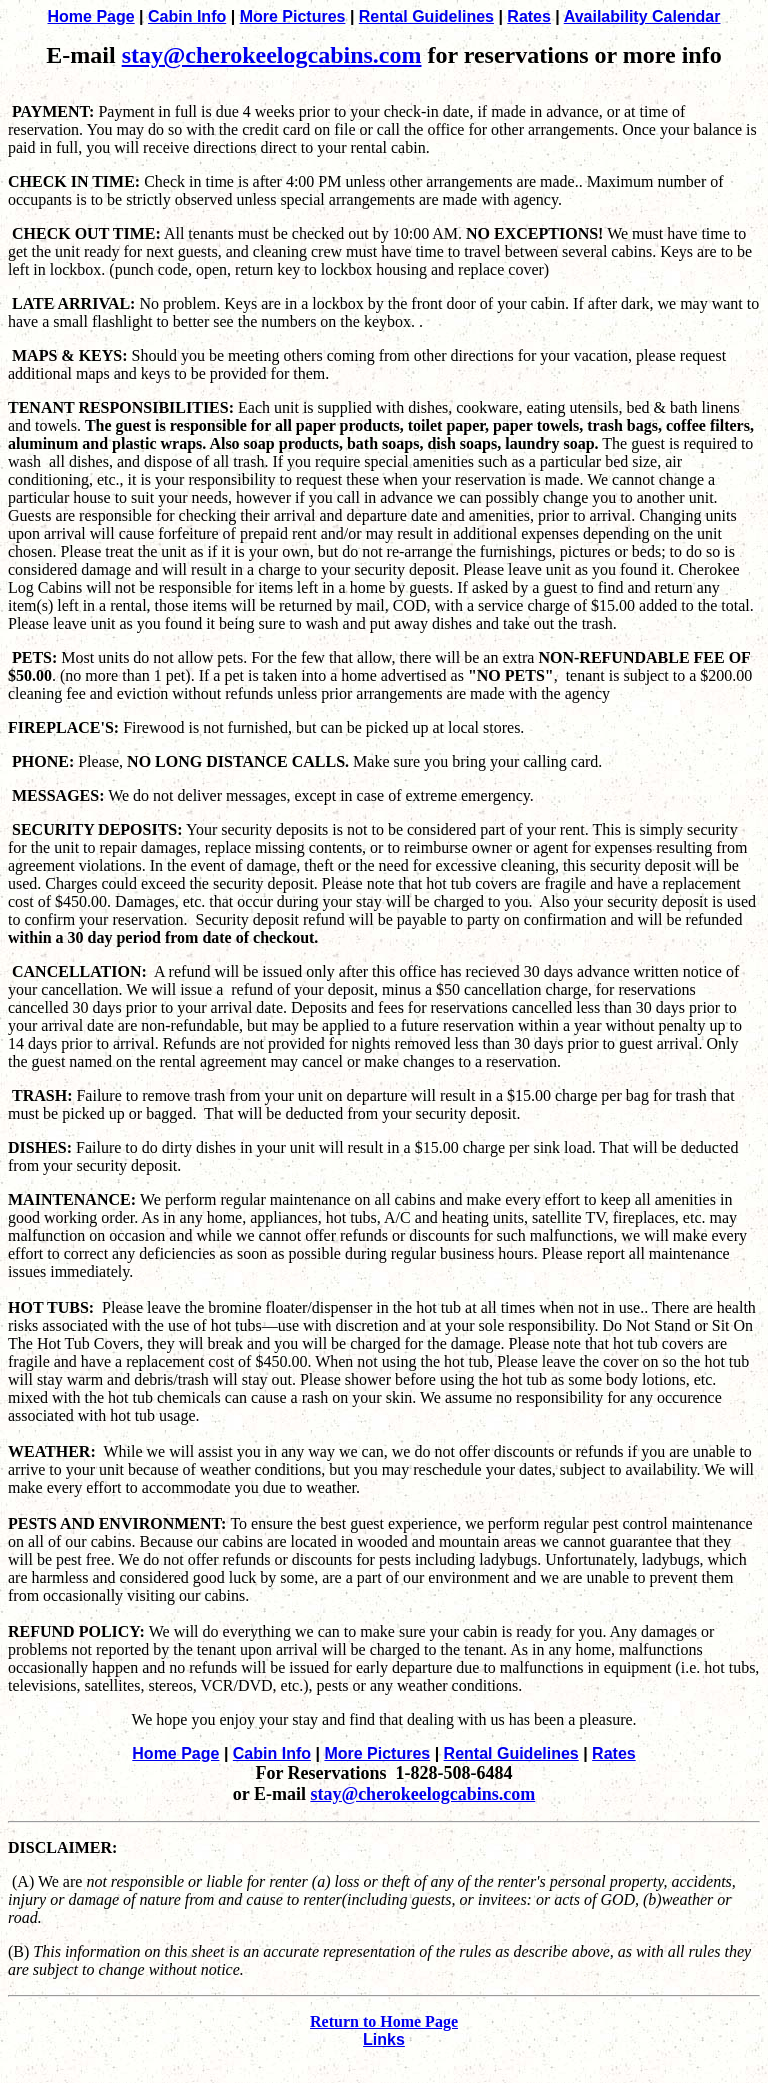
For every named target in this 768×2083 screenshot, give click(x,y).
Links (384, 2039)
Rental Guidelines (426, 16)
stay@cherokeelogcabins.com (272, 55)
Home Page (91, 16)
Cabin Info (187, 16)
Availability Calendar (642, 16)
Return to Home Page (384, 2021)
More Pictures (293, 16)
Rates (529, 16)
